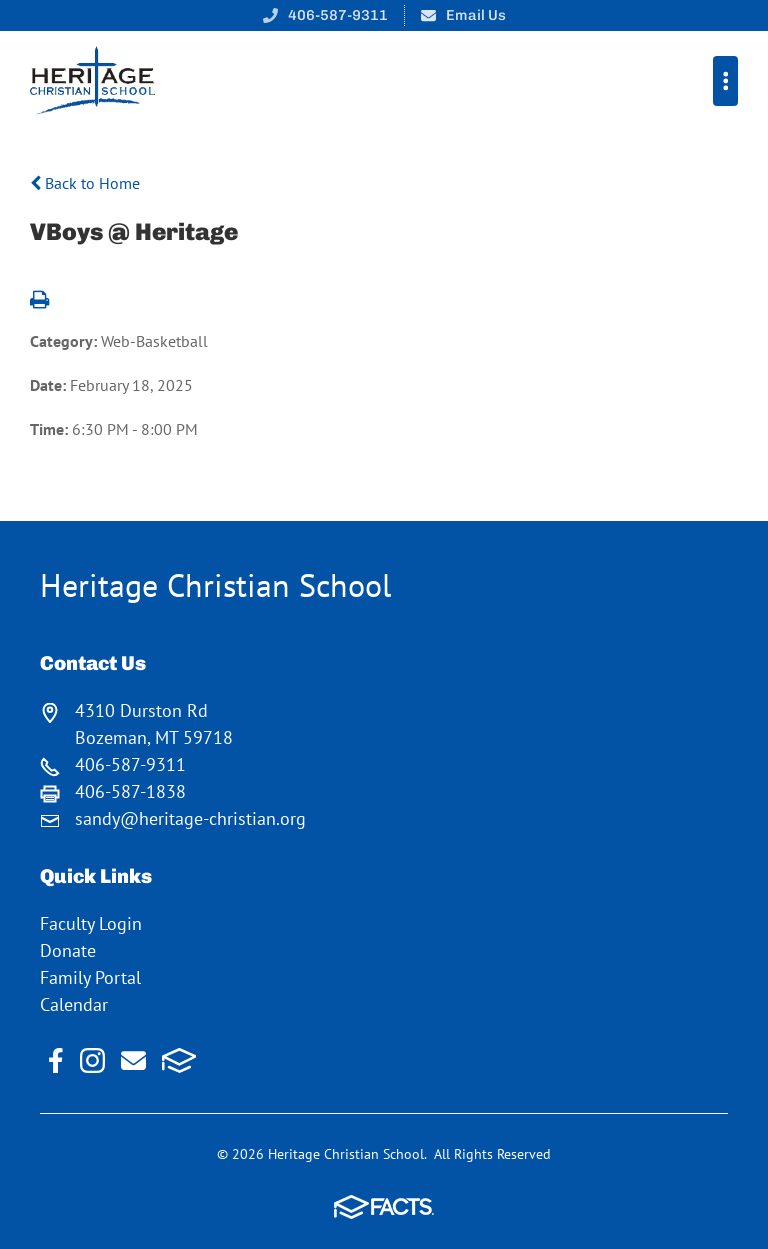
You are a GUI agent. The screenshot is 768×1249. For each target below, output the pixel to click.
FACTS (179, 1060)
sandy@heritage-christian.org (190, 818)
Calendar (74, 1004)
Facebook (56, 1060)
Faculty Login (91, 923)
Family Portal (90, 977)
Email (133, 1060)
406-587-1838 (130, 791)
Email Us (476, 15)
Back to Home (85, 183)
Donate (68, 950)
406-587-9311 (338, 15)
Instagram (92, 1060)
